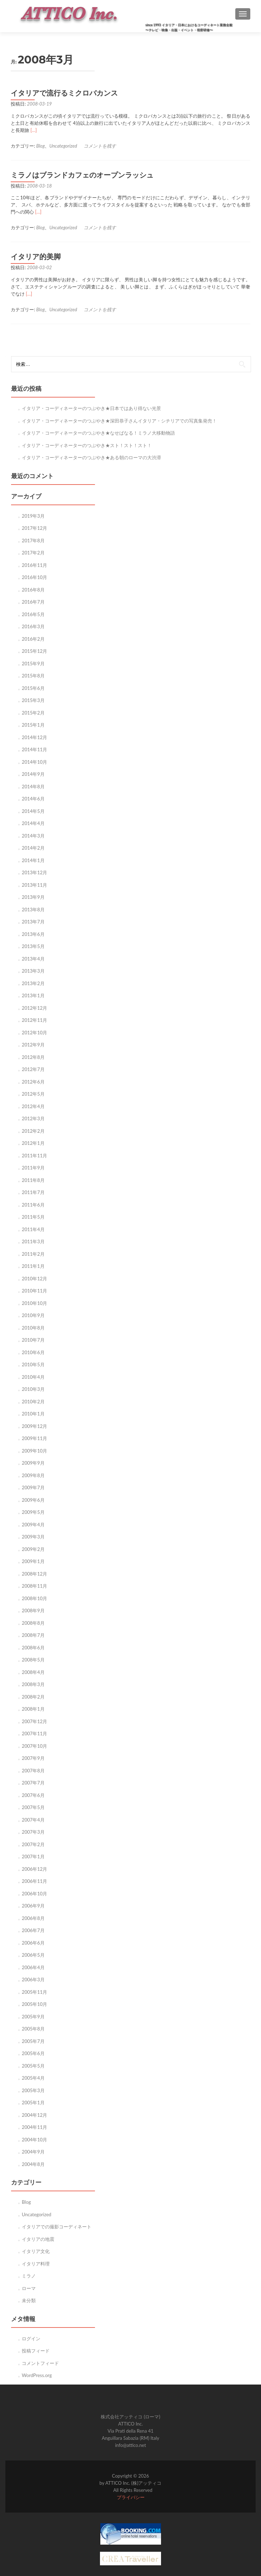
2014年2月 (33, 848)
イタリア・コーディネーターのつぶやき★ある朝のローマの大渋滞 (91, 457)
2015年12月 (34, 651)
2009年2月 (33, 1549)
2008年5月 (33, 1660)
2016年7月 (33, 602)
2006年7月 (33, 1930)
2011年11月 (34, 1155)
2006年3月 (33, 1979)
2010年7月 (33, 1340)
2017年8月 (33, 540)
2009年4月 (33, 1524)
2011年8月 (33, 1180)
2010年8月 (33, 1328)
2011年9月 (33, 1168)
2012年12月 (34, 1008)
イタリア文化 (36, 2251)
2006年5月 (33, 1955)
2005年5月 (33, 2066)
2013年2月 (33, 983)
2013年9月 (33, 897)
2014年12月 (34, 737)
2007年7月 (33, 1783)
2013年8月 (33, 909)
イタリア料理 (36, 2264)
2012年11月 (34, 1020)
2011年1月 (33, 1266)
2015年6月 (33, 688)
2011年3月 (33, 1241)
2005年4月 (33, 2078)
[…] (33, 130)
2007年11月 (34, 1733)
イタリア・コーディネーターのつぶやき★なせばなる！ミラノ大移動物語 (98, 433)
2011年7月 (33, 1192)
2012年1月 (33, 1143)
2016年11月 (34, 565)
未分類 (29, 2300)
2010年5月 (33, 1364)
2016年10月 (34, 577)
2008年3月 (33, 1684)
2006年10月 (34, 1893)
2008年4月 (33, 1672)
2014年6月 (33, 799)
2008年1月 (33, 1709)
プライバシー (131, 2497)
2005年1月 (33, 2102)
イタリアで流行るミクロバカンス (64, 93)
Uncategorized (63, 146)
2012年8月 (33, 1057)
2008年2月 (33, 1697)
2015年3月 (33, 700)
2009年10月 (34, 1451)
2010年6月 (33, 1352)
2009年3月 (33, 1537)
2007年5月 (33, 1807)
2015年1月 (33, 725)
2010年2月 (33, 1401)
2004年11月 (34, 2127)
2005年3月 (33, 2090)
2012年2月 (33, 1131)
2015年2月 (33, 713)
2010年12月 (34, 1278)
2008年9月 (33, 1610)
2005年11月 (34, 1992)
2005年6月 (33, 2053)
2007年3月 (33, 1832)
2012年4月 (33, 1106)
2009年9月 (33, 1463)
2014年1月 (33, 860)
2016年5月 (33, 614)
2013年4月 (33, 959)
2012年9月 (33, 1045)
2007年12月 (34, 1721)
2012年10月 (34, 1032)
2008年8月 (33, 1623)
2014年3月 (33, 836)
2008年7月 (33, 1635)
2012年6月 (33, 1082)
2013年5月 (33, 946)
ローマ (29, 2288)
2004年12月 (34, 2115)
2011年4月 (33, 1229)
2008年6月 (33, 1647)
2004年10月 (34, 2139)
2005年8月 (33, 2029)
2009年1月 (33, 1561)
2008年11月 (34, 1586)
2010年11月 (34, 1291)
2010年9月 (33, 1315)
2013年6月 (33, 934)
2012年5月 (33, 1094)
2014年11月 (34, 749)
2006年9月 (33, 1906)
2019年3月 (33, 516)
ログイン (31, 2338)
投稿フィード (36, 2351)
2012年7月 (33, 1069)
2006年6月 (33, 1943)
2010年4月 (33, 1377)
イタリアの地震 (38, 2239)
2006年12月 (34, 1869)
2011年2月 (33, 1254)
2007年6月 (33, 1795)
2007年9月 (33, 1758)
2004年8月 (33, 2164)
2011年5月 (33, 1217)
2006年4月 (33, 1967)
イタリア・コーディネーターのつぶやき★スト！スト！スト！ (87, 445)
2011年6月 (33, 1205)
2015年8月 (33, 675)
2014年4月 (33, 823)
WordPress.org (37, 2375)
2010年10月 (34, 1303)
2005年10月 (34, 2004)
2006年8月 (33, 1918)
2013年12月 (34, 872)
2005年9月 (33, 2016)
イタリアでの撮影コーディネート (56, 2226)
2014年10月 (34, 762)
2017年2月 (33, 552)
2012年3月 (33, 1118)
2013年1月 (33, 995)
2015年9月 (33, 663)
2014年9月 (33, 774)
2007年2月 (33, 1844)
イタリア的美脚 (36, 256)
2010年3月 (33, 1389)
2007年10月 (34, 1746)
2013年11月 (34, 885)
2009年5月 (33, 1512)
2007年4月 (33, 1820)
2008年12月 (34, 1574)
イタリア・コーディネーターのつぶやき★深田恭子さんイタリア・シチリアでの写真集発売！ (119, 421)
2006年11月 (34, 1881)
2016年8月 (33, 590)
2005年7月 (33, 2041)
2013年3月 (33, 971)
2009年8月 (33, 1475)
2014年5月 (33, 811)
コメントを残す (100, 146)
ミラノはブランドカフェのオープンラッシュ (82, 175)
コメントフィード (40, 2363)
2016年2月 (33, 639)
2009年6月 (33, 1500)
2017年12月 (34, 528)
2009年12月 (34, 1426)
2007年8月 (33, 1770)
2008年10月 (34, 1598)
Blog (40, 146)
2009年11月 (34, 1438)
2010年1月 (33, 1414)
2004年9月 (33, 2152)
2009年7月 (33, 1487)
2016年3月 (33, 626)
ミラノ (29, 2276)
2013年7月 (33, 922)
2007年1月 (33, 1856)
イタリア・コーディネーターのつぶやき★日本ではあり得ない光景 (91, 408)
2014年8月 (33, 786)
